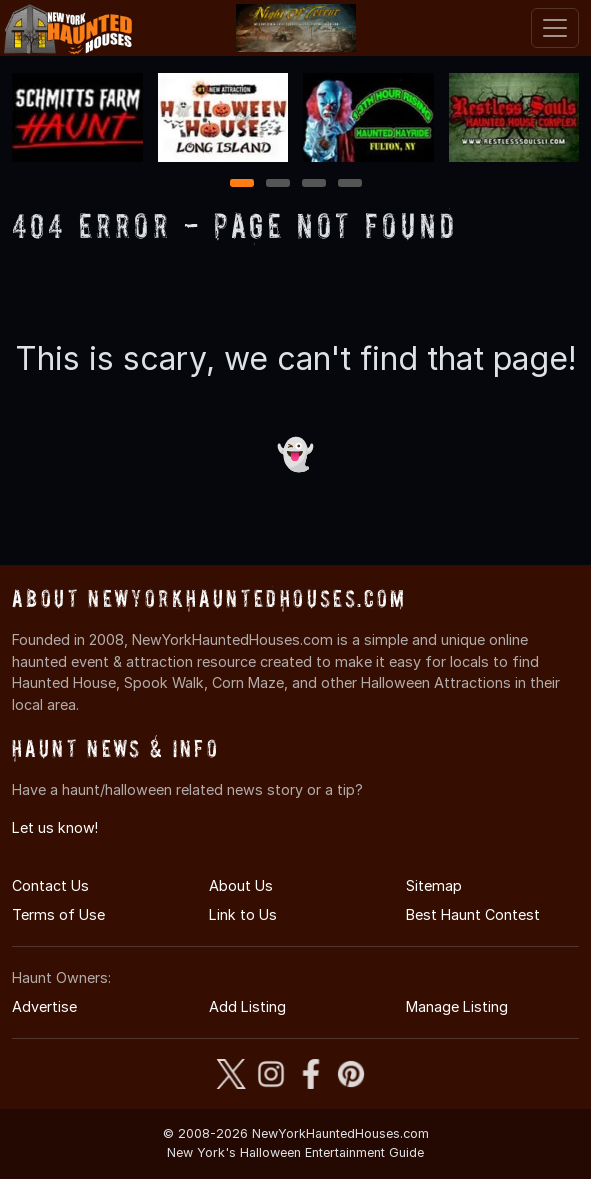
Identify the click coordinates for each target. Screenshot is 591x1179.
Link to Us (243, 914)
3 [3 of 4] (314, 184)
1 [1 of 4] (241, 184)
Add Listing (247, 1006)
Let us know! (55, 827)
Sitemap (434, 885)
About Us (241, 885)
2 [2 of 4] (278, 184)
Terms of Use (58, 914)
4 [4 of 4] (350, 184)
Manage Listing (457, 1006)
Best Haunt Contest (473, 914)
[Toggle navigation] (555, 28)
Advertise (44, 1006)
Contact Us (50, 885)
